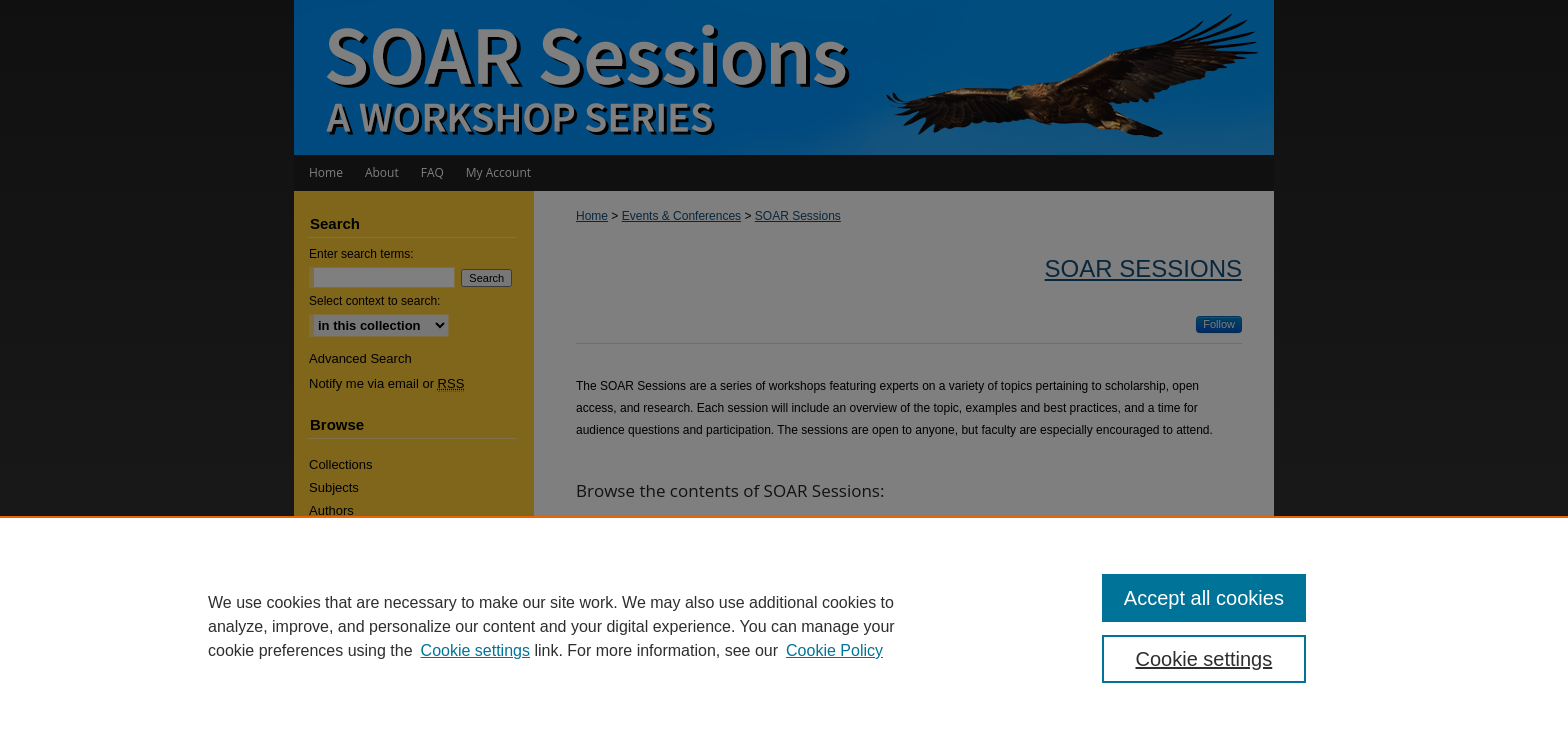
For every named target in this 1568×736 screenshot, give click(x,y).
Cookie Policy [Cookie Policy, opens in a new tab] (834, 650)
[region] (784, 626)
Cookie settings (475, 650)
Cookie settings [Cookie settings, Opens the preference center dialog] (1204, 659)
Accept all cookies (1204, 598)
